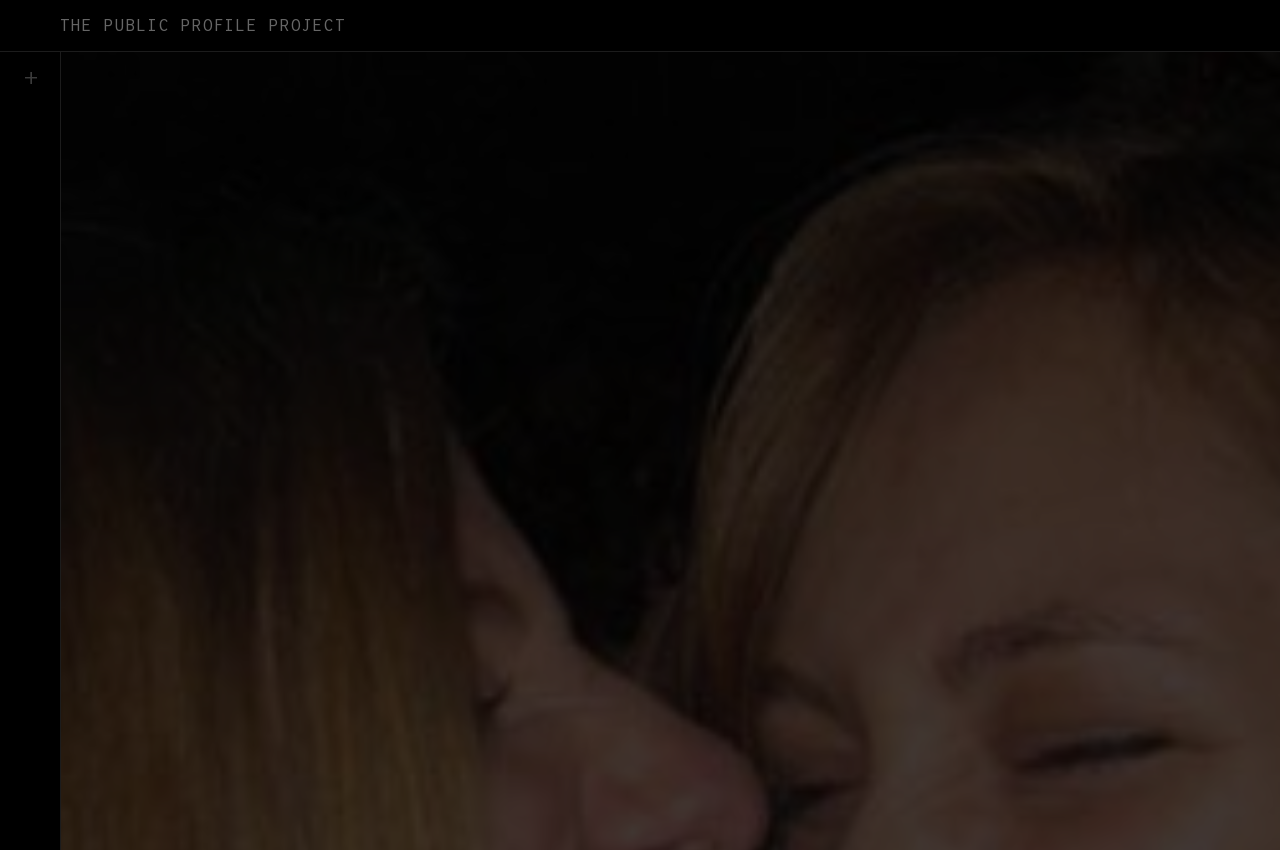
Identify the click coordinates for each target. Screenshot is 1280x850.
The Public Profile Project (203, 25)
